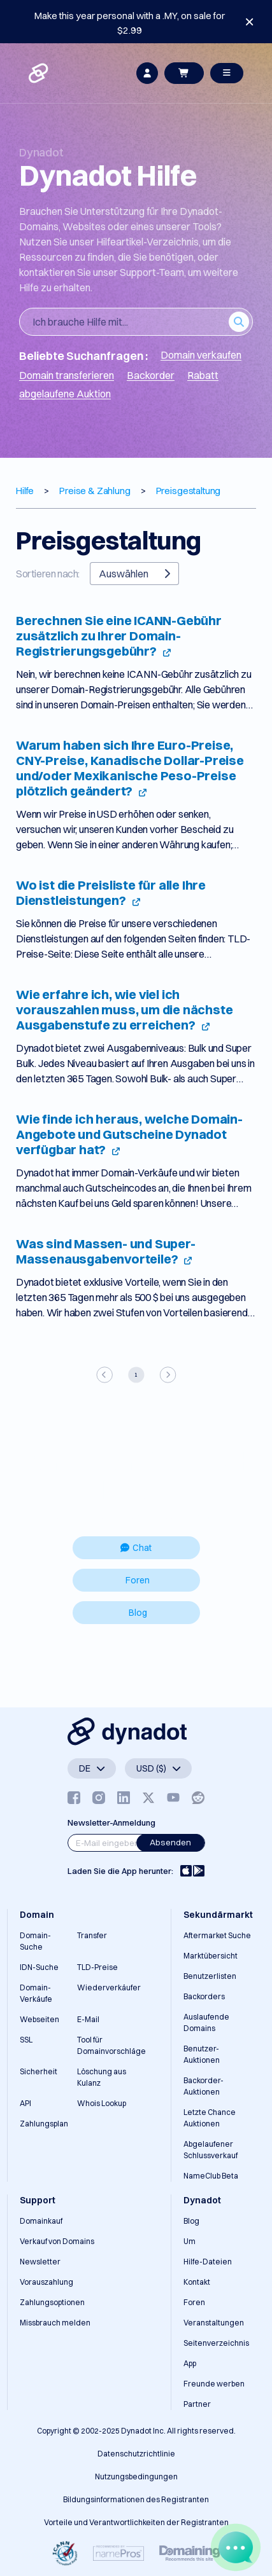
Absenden (170, 1842)
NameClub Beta (210, 2175)
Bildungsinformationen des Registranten (136, 2499)
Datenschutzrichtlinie (136, 2453)
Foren (137, 1580)
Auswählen (134, 573)
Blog (138, 1612)
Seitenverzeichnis (216, 2343)
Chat (136, 1547)
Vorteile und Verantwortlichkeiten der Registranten (136, 2522)
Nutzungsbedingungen (136, 2476)
